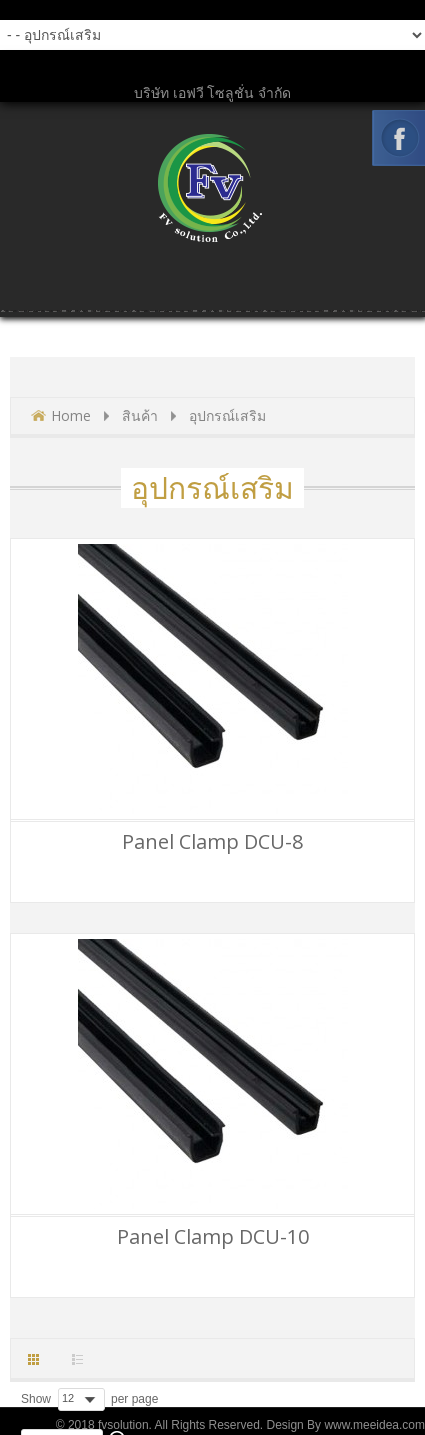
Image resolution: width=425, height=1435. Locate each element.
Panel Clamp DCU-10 (213, 1237)
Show (36, 1399)
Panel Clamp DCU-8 (212, 842)
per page (134, 1399)
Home (71, 415)
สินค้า (140, 415)
